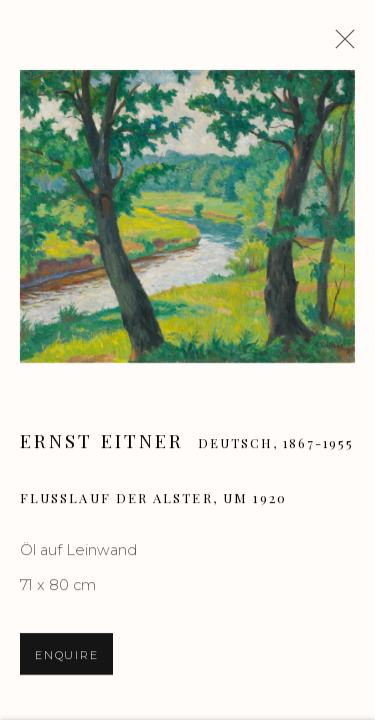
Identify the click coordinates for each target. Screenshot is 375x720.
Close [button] (340, 45)
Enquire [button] (66, 657)
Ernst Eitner (102, 443)
